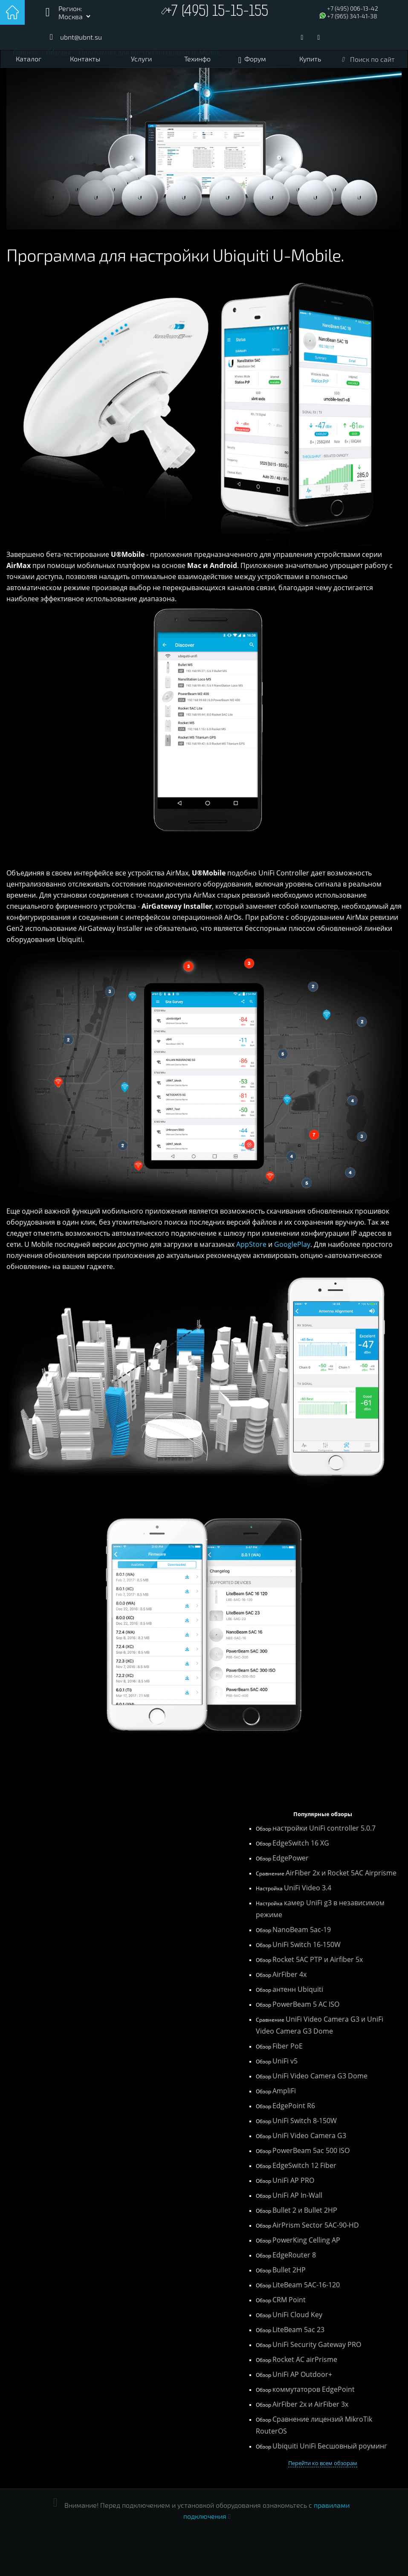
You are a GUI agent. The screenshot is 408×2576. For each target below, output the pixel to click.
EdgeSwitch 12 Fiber (304, 2165)
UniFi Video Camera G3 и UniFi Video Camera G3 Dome (319, 2025)
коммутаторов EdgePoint (313, 2389)
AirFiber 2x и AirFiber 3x (310, 2404)
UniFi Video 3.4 (307, 1887)
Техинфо (197, 59)
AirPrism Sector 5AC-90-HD (315, 2225)
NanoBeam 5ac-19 (301, 1929)
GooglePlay (292, 1244)
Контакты (85, 59)
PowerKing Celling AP (306, 2240)
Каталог (28, 59)
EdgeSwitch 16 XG (300, 1843)
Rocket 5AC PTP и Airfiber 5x (317, 1959)
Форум (255, 59)
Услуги (141, 59)
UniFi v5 (285, 2061)
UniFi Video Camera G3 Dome (319, 2076)
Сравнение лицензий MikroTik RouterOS (314, 2425)
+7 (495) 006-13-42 (352, 8)
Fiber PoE (287, 2046)
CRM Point (289, 2299)
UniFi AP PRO (293, 2180)
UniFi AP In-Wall (297, 2195)
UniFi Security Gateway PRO (316, 2344)
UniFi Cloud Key (297, 2314)
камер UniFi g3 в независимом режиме (320, 1908)
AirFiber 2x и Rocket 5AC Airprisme (341, 1873)
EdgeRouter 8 (294, 2255)
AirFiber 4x (289, 1974)
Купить (310, 59)
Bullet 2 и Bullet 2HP (304, 2210)
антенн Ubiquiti (297, 1989)
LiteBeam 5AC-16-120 (306, 2284)
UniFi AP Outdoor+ (302, 2374)
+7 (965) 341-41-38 (352, 16)
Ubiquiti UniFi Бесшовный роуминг (329, 2446)
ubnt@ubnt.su (81, 37)
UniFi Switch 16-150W (306, 1944)
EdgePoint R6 (293, 2105)
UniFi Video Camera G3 (309, 2135)
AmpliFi (284, 2090)
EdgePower (290, 1858)
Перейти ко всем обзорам (322, 2463)
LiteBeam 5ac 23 (298, 2329)
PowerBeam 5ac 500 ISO (311, 2150)
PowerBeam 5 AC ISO (305, 2004)
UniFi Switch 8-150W (304, 2120)
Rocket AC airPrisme (304, 2359)
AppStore (251, 1244)
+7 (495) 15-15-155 (217, 12)
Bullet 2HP (289, 2270)
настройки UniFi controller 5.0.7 (324, 1828)
